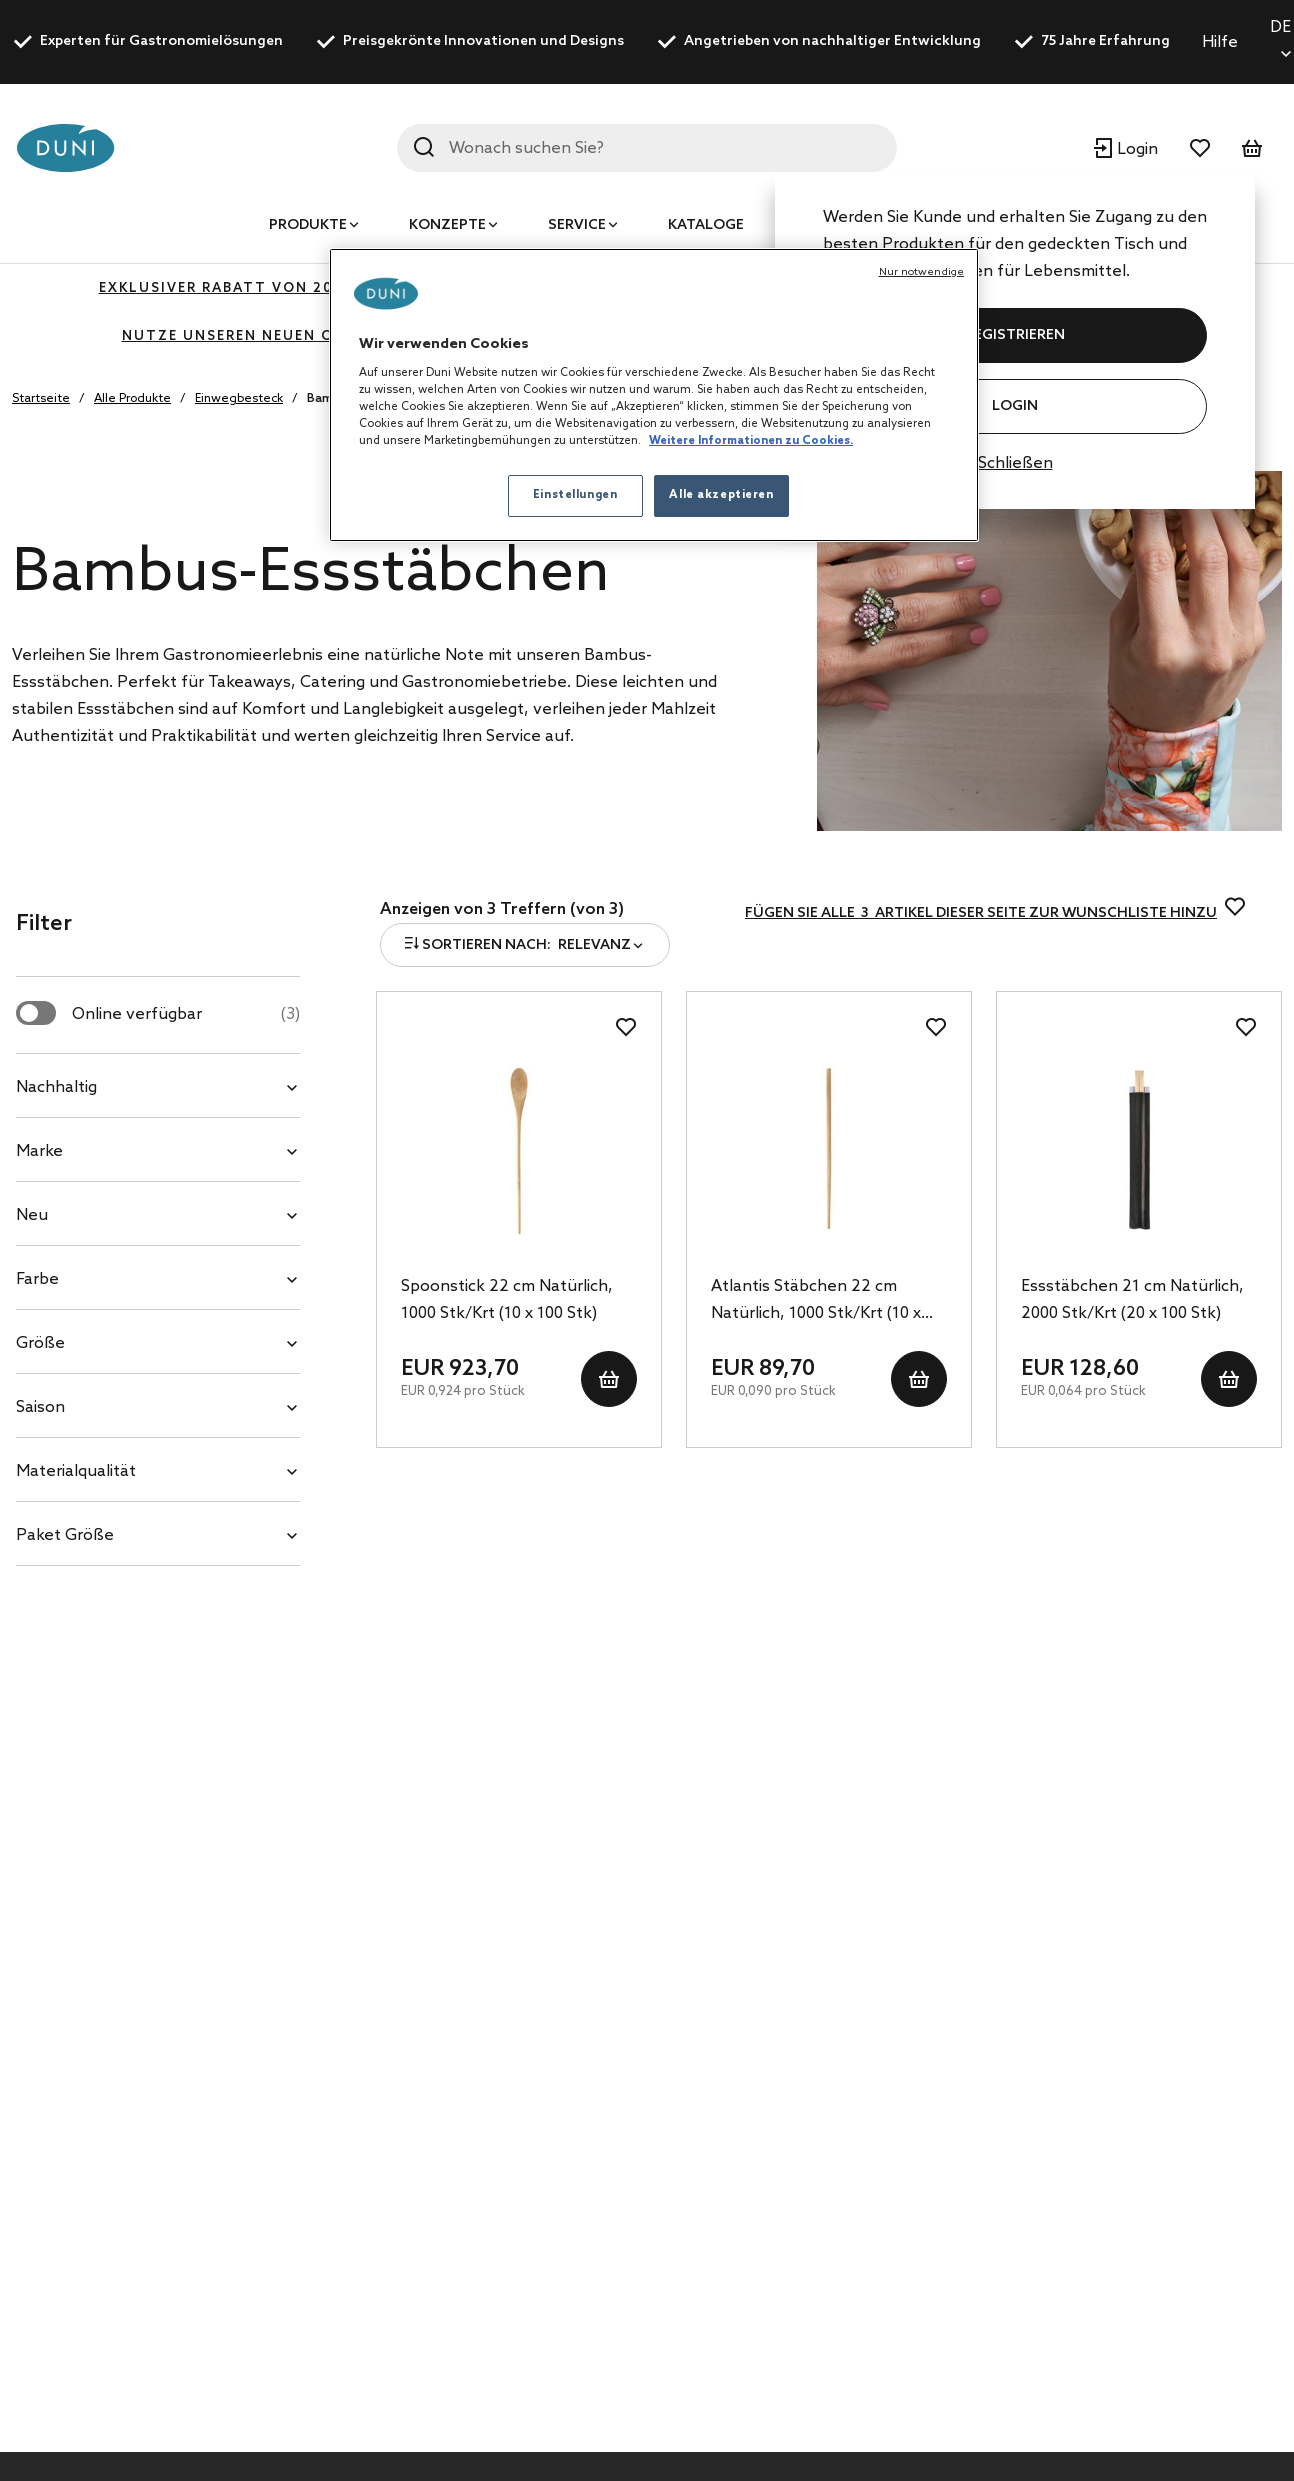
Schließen (1015, 463)
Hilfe (1220, 42)
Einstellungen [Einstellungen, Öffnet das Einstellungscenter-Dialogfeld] (575, 495)
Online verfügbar (186, 1014)
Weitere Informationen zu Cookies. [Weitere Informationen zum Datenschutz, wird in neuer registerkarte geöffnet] (751, 441)
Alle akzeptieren (721, 495)
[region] (654, 395)
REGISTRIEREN (1015, 335)
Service (577, 225)
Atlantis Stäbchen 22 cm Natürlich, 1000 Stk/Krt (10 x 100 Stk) (816, 1302)
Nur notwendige (921, 272)
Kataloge (706, 225)
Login (1015, 406)
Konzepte (447, 225)
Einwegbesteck (239, 399)
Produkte (308, 225)
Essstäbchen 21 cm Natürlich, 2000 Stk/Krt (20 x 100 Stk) (1132, 1300)
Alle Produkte (132, 399)
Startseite (41, 399)
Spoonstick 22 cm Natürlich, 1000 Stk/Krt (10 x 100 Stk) (507, 1300)
